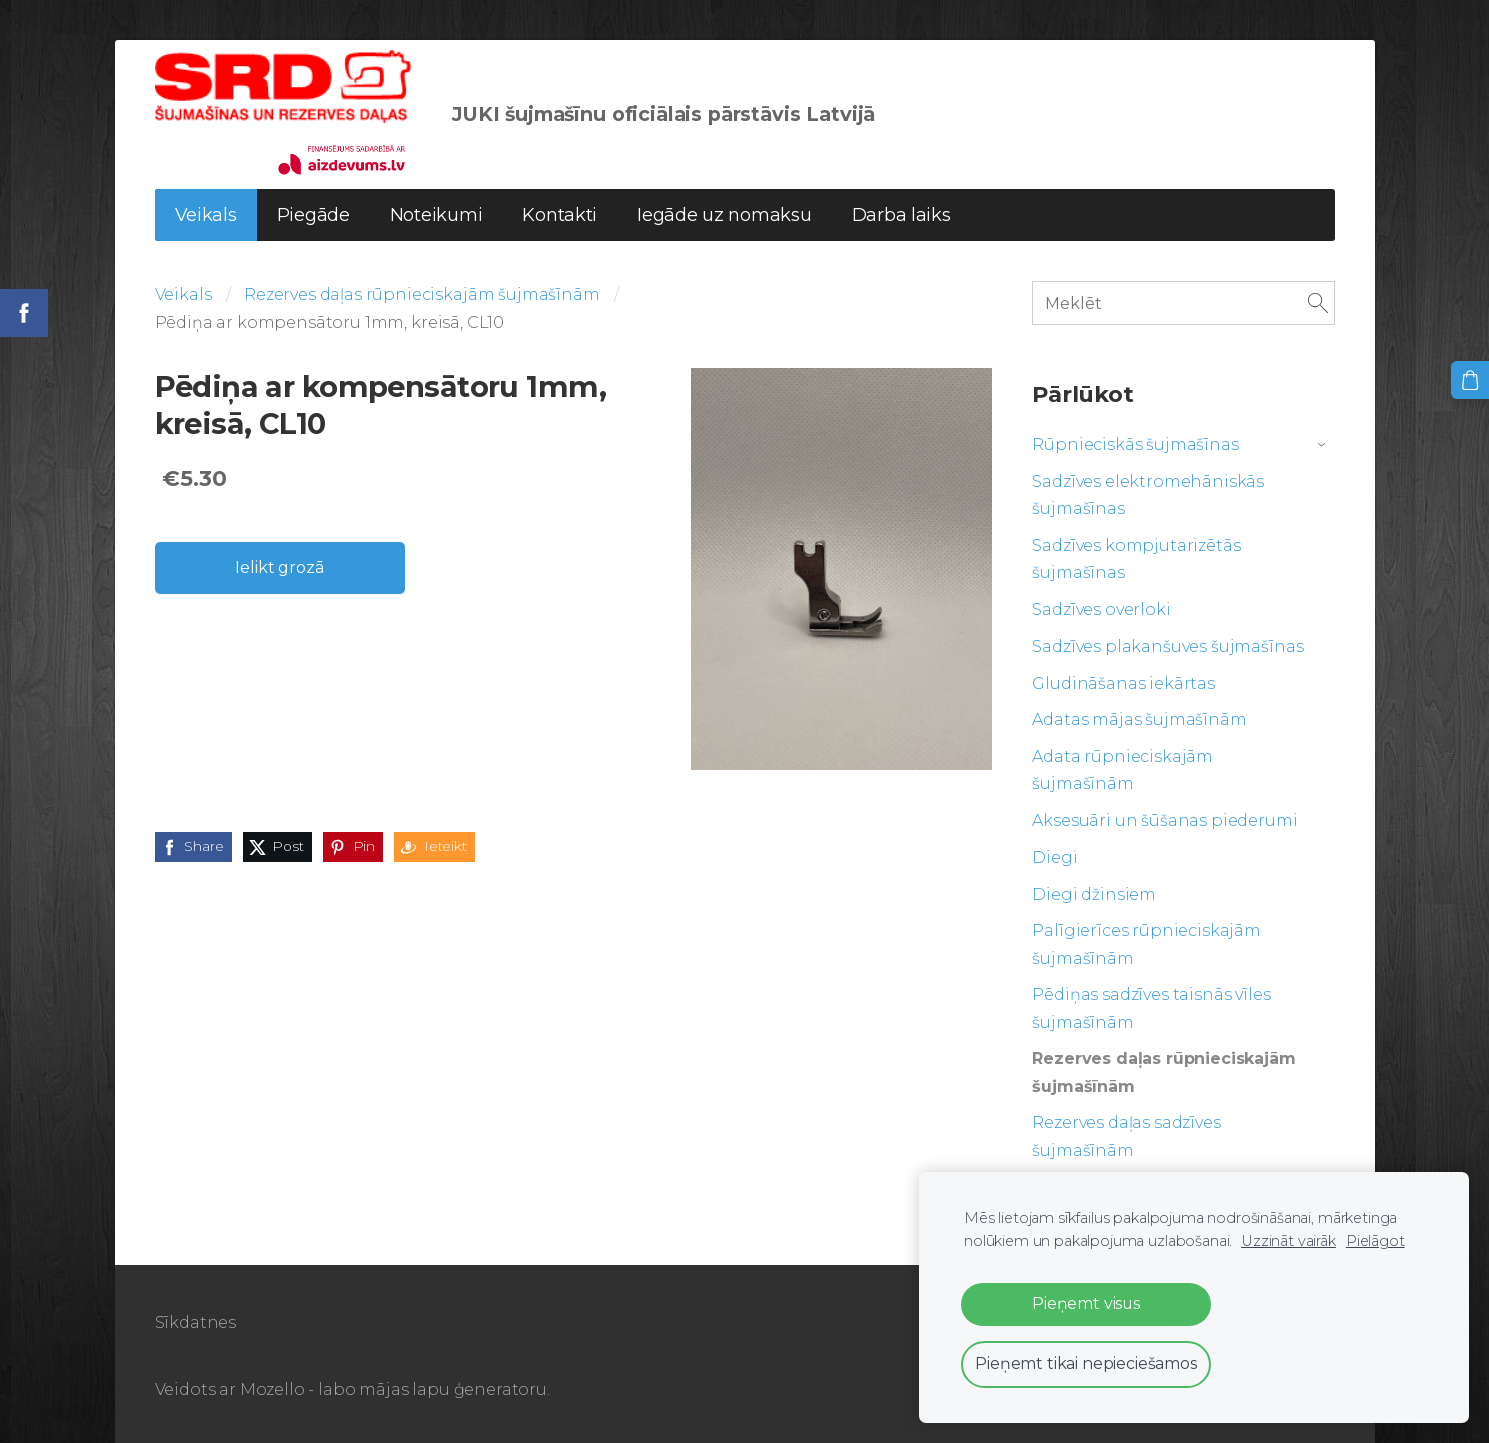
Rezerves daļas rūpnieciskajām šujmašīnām (422, 294)
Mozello (272, 1389)
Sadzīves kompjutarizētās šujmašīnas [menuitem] (1136, 559)
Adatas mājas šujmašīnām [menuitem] (1139, 719)
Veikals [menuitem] (206, 215)
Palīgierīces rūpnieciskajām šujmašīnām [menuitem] (1146, 944)
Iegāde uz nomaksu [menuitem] (724, 215)
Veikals (183, 294)
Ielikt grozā (279, 567)
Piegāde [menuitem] (313, 215)
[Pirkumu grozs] (1470, 380)
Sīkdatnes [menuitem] (196, 1322)
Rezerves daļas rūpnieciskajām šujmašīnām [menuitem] (1163, 1072)
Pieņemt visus (1086, 1303)
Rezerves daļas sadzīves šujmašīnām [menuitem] (1126, 1136)
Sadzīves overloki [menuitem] (1101, 609)
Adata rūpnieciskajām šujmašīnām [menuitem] (1122, 770)
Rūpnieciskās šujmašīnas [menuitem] (1135, 444)
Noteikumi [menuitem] (436, 215)
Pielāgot (1375, 1241)
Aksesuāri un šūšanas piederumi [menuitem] (1164, 820)
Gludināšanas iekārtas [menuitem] (1123, 683)
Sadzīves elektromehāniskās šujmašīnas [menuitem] (1148, 495)
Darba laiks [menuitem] (901, 215)
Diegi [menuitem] (1054, 857)
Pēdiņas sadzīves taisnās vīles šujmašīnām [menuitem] (1151, 1008)
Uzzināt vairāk (1288, 1241)
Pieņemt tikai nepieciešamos (1086, 1363)
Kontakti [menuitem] (559, 215)
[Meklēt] (1183, 302)
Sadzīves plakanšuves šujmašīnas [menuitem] (1167, 646)
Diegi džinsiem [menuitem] (1094, 894)
